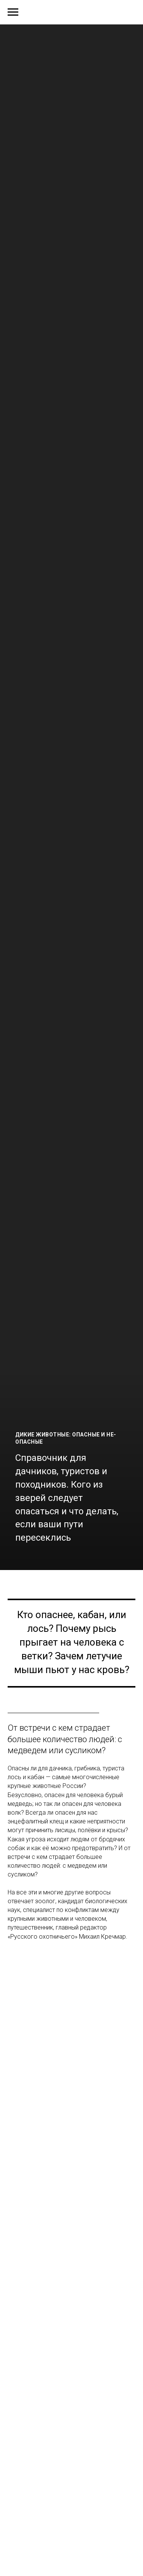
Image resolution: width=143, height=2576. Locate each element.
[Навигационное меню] (13, 12)
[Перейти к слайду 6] (68, 1558)
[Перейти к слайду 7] (75, 1558)
